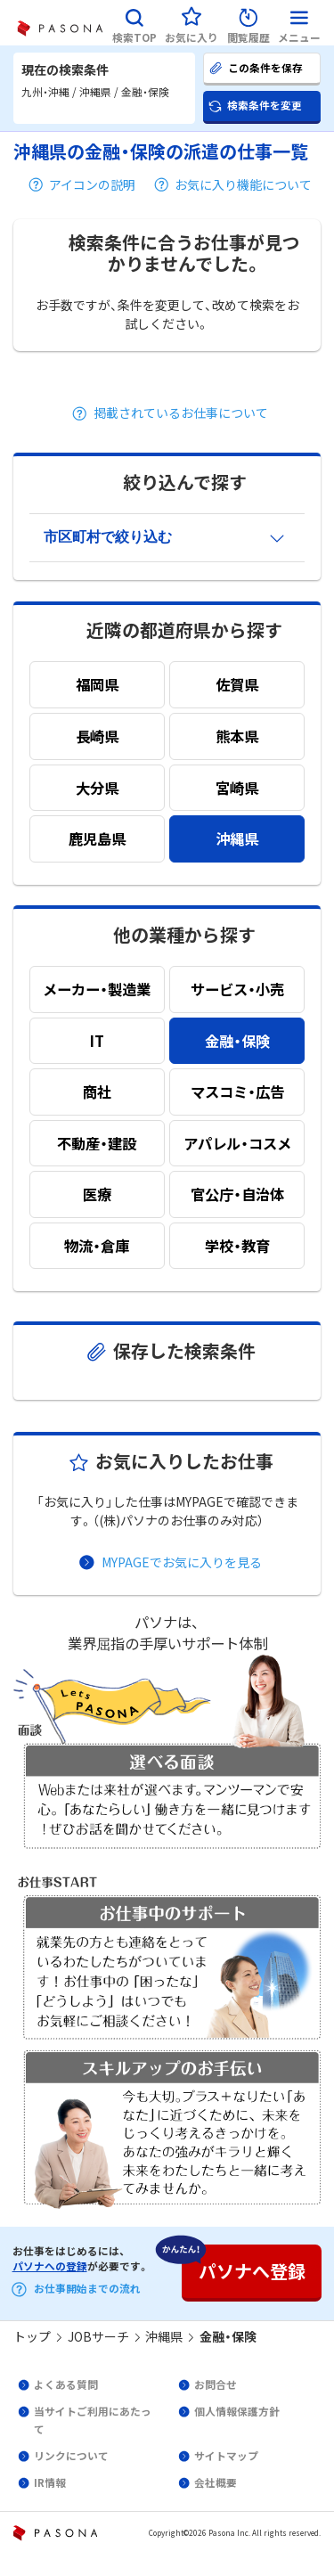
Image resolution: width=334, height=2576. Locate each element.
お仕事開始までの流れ (87, 2288)
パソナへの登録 (49, 2266)
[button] (134, 22)
